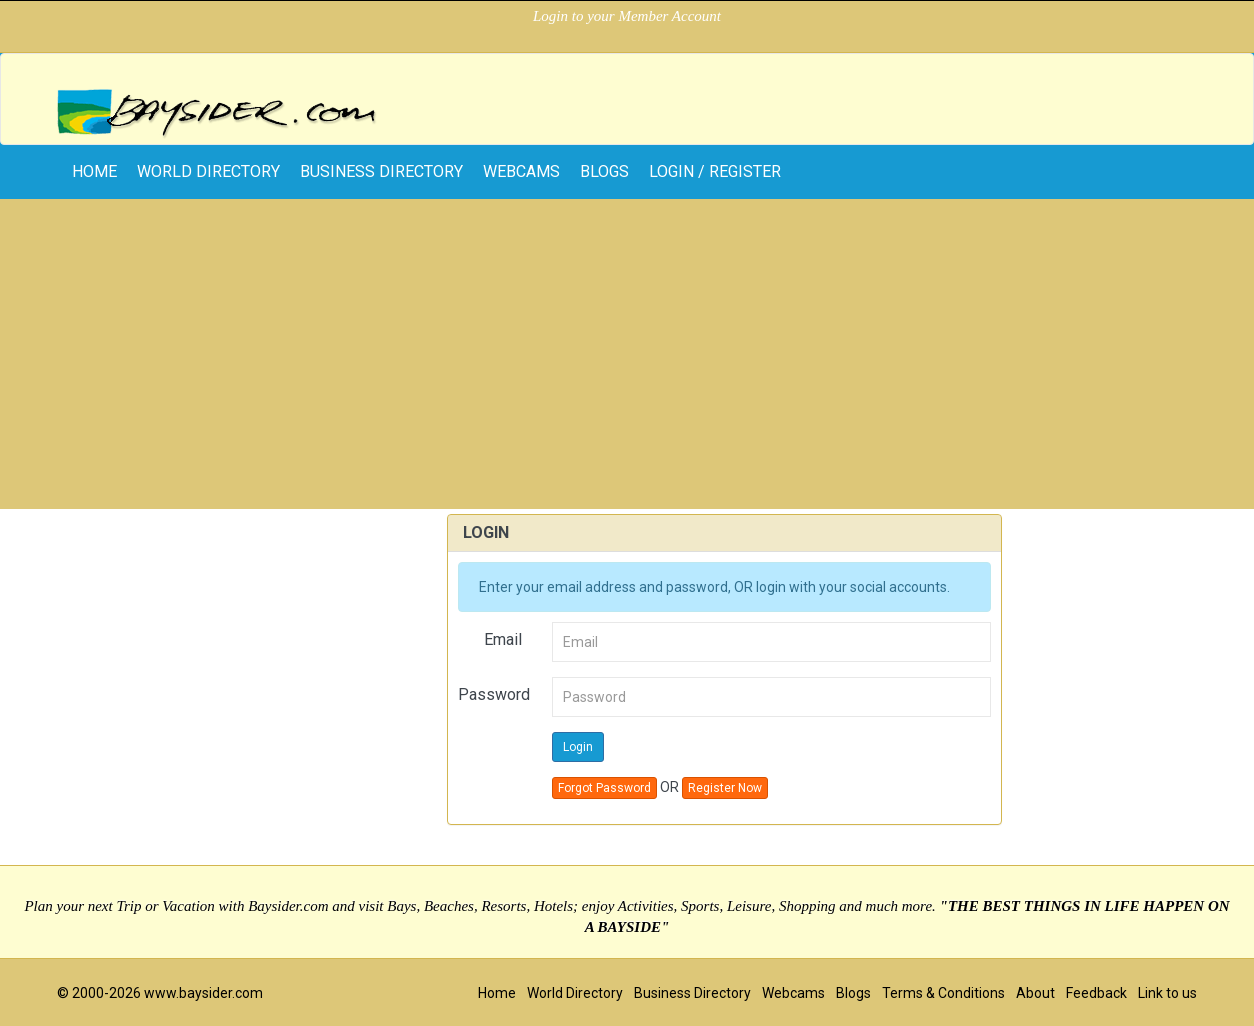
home (94, 171)
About (1035, 993)
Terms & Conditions (943, 993)
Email (503, 639)
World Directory (208, 171)
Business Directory (381, 171)
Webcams (521, 171)
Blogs (604, 171)
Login (578, 747)
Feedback (1096, 993)
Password (494, 694)
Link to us (1167, 993)
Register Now (725, 788)
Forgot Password (604, 788)
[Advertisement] (627, 359)
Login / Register (715, 171)
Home (497, 993)
